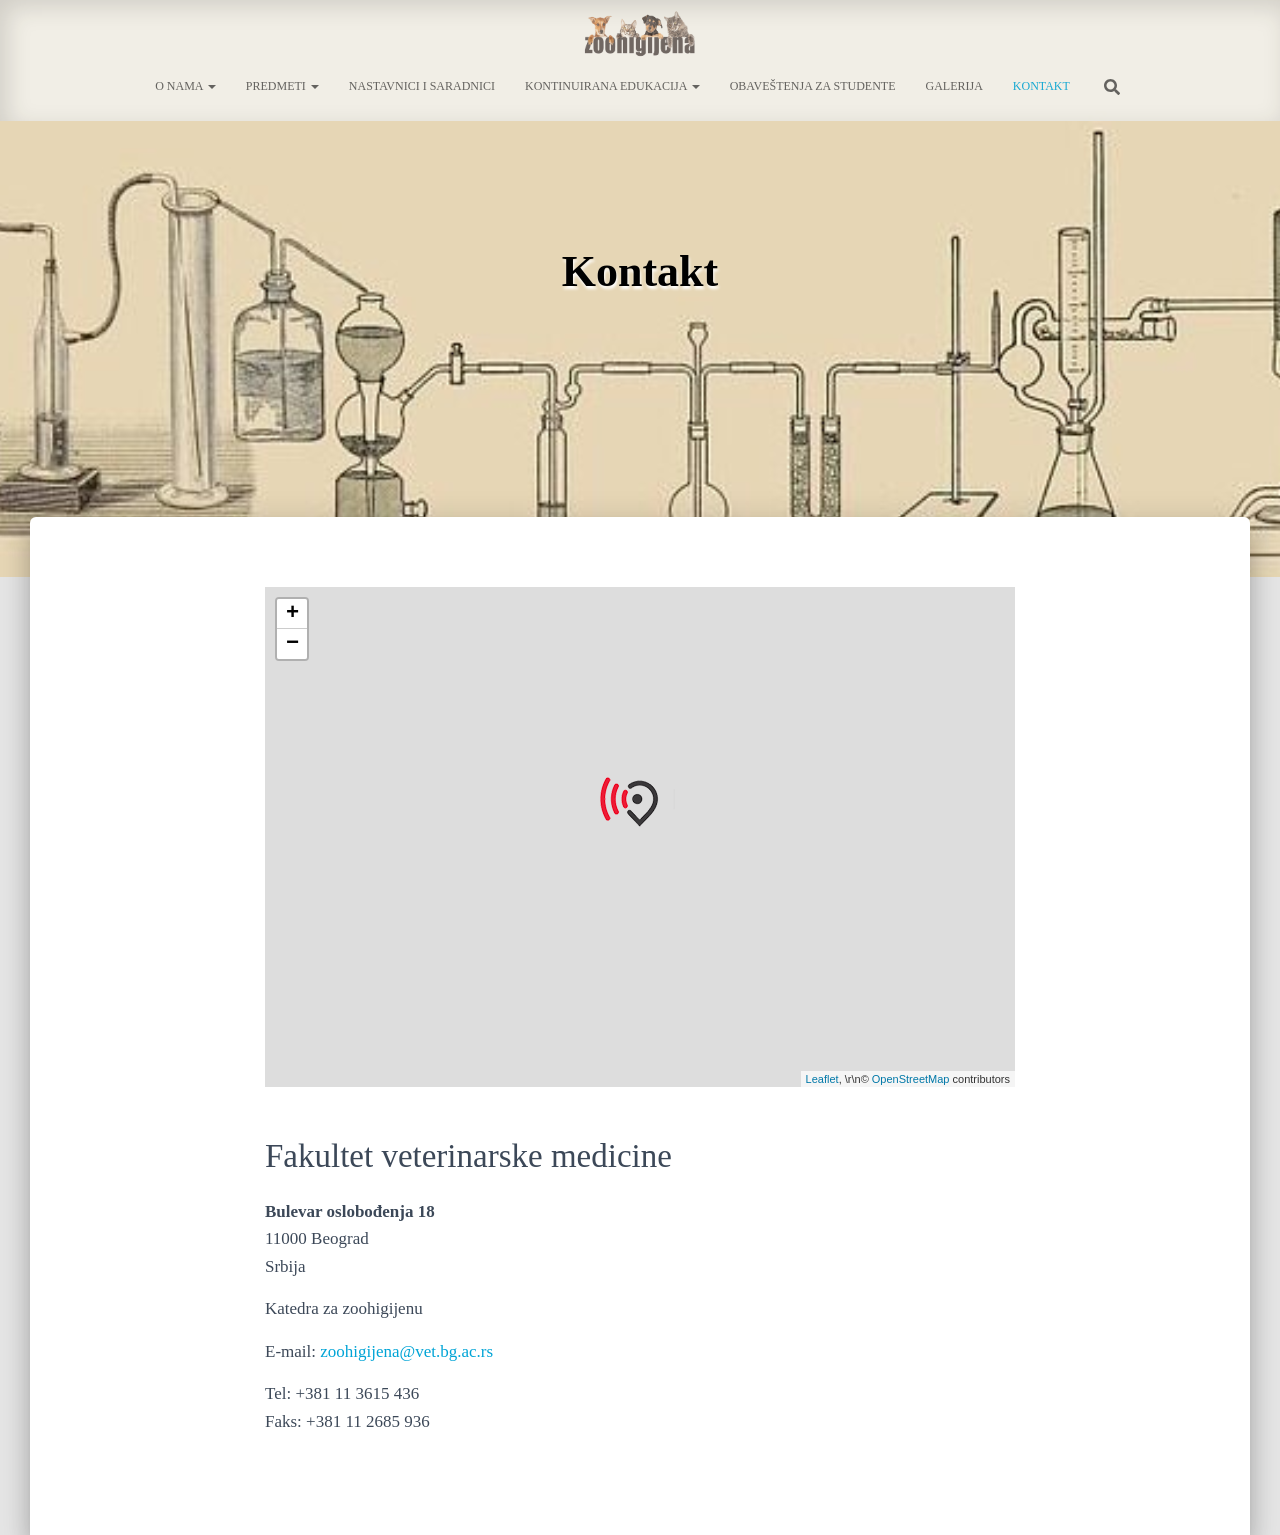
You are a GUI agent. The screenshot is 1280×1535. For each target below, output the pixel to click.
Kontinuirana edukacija (612, 86)
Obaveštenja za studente (813, 86)
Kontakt (1041, 86)
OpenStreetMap (911, 1079)
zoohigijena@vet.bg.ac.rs (406, 1351)
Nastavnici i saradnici (422, 86)
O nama (185, 86)
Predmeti (282, 86)
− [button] (292, 644)
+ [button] (292, 614)
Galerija (953, 86)
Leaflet (822, 1079)
